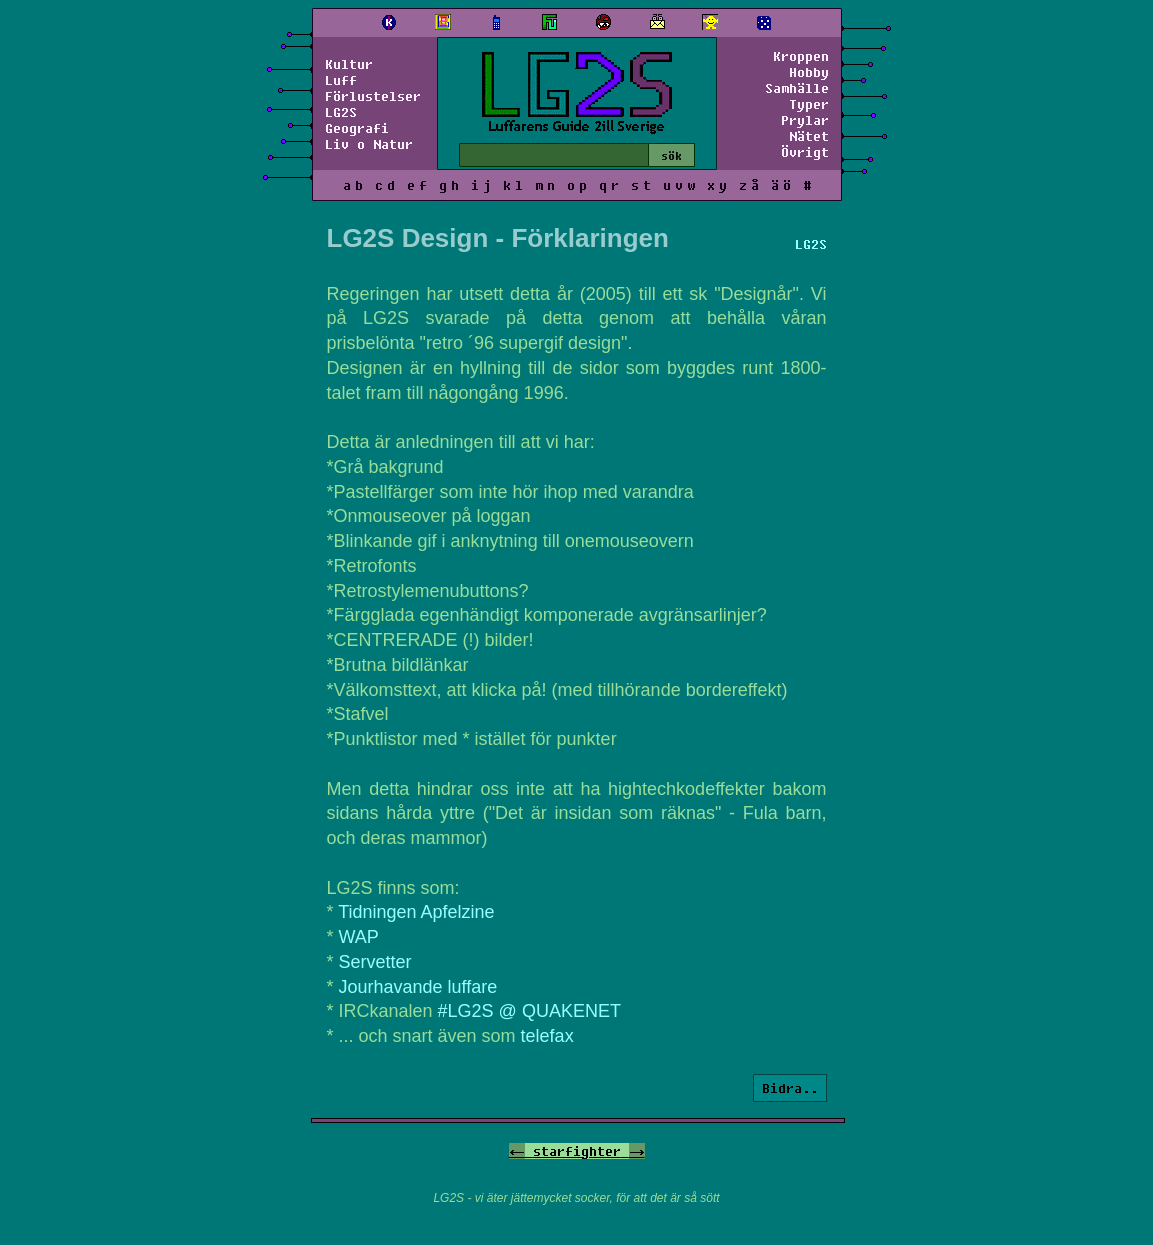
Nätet (809, 136)
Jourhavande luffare (418, 987)
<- (517, 1151)
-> (637, 1151)
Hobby (809, 72)
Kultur (349, 64)
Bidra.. (790, 1088)
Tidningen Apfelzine (416, 912)
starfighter (577, 1151)
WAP (359, 937)
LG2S (341, 112)
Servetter (375, 962)
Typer (809, 104)
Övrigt (805, 152)
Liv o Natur (369, 144)
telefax (547, 1036)
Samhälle (797, 88)
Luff (341, 80)
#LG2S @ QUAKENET (529, 1011)
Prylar (805, 120)
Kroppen (801, 56)
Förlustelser (373, 96)
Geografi (357, 128)
